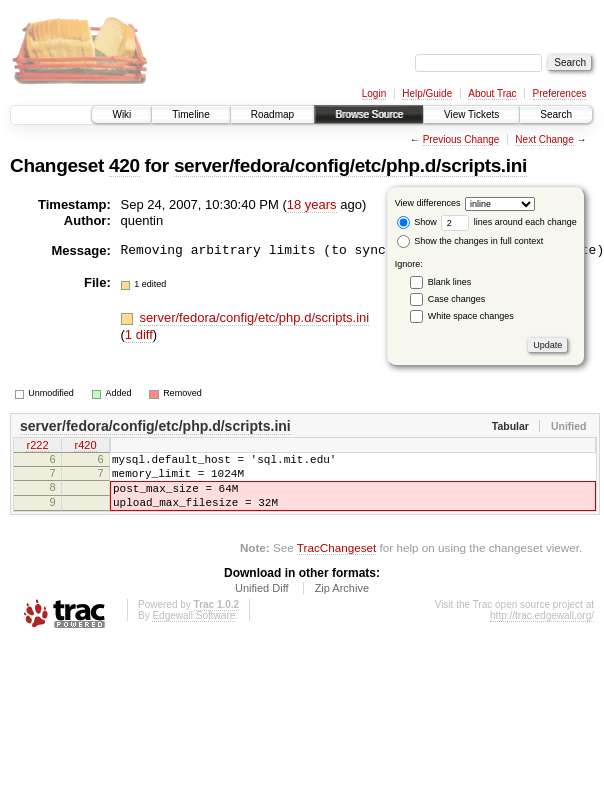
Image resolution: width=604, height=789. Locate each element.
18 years (312, 204)
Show (417, 222)
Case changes (457, 299)
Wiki (121, 114)
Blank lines (450, 282)
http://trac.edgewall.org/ (542, 630)
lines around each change (509, 222)
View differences (428, 203)
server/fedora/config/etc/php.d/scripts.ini (350, 165)
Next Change (544, 139)
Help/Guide (427, 93)
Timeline (190, 114)
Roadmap (272, 114)
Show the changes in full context (470, 241)
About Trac (492, 93)
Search (556, 114)
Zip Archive (342, 603)
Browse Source (369, 114)
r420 (85, 447)
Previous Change (461, 139)
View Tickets (471, 114)
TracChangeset (336, 562)
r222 (37, 447)
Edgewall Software (193, 630)
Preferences (560, 93)
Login (374, 93)
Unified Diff (262, 603)
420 (124, 165)
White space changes (471, 316)
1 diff (139, 334)
